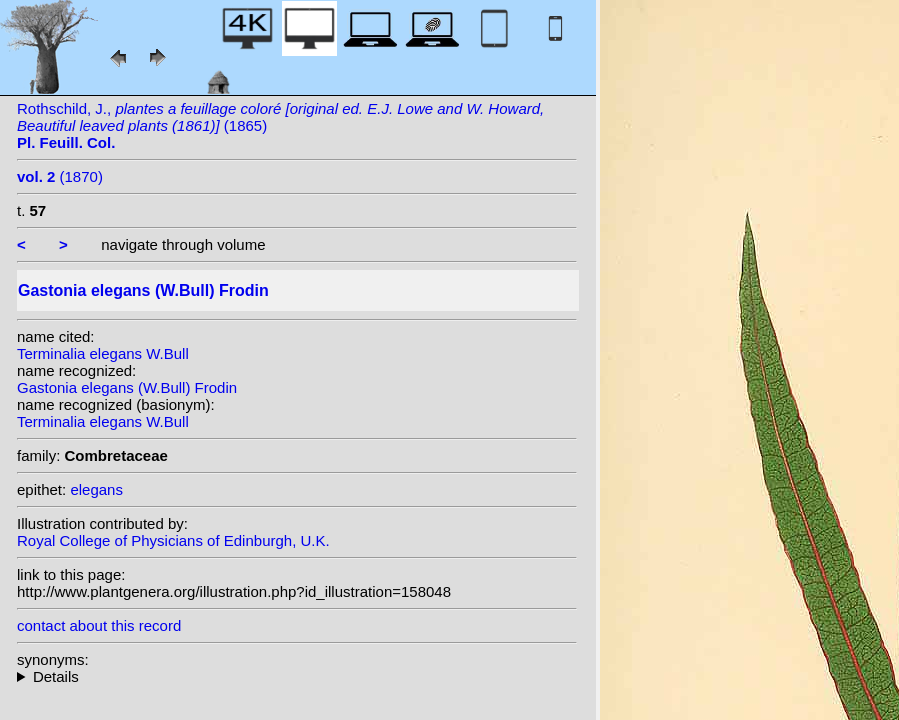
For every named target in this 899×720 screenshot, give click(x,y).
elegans (96, 489)
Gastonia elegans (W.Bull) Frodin (127, 387)
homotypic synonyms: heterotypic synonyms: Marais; (297, 676)
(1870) (60, 176)
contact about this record (99, 625)
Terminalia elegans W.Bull (103, 353)
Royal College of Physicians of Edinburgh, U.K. (173, 540)
